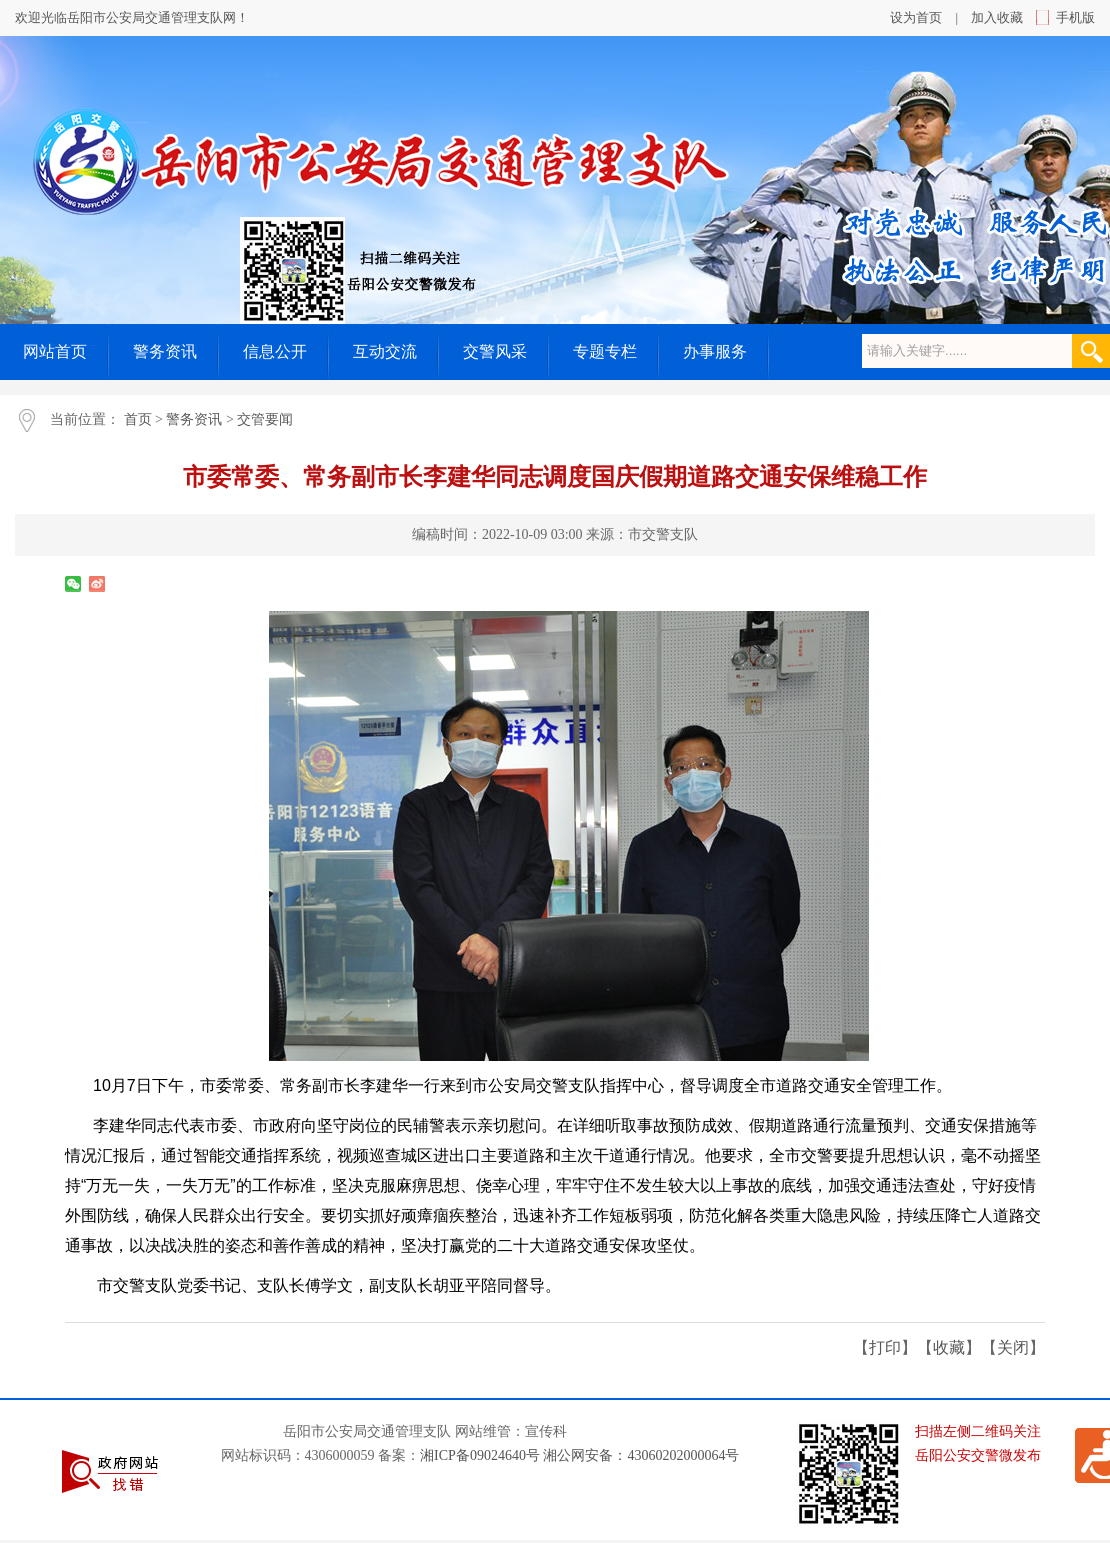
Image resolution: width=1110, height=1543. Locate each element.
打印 (885, 1347)
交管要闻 (265, 419)
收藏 (949, 1347)
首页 (138, 419)
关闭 (1013, 1347)
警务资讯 (194, 419)
